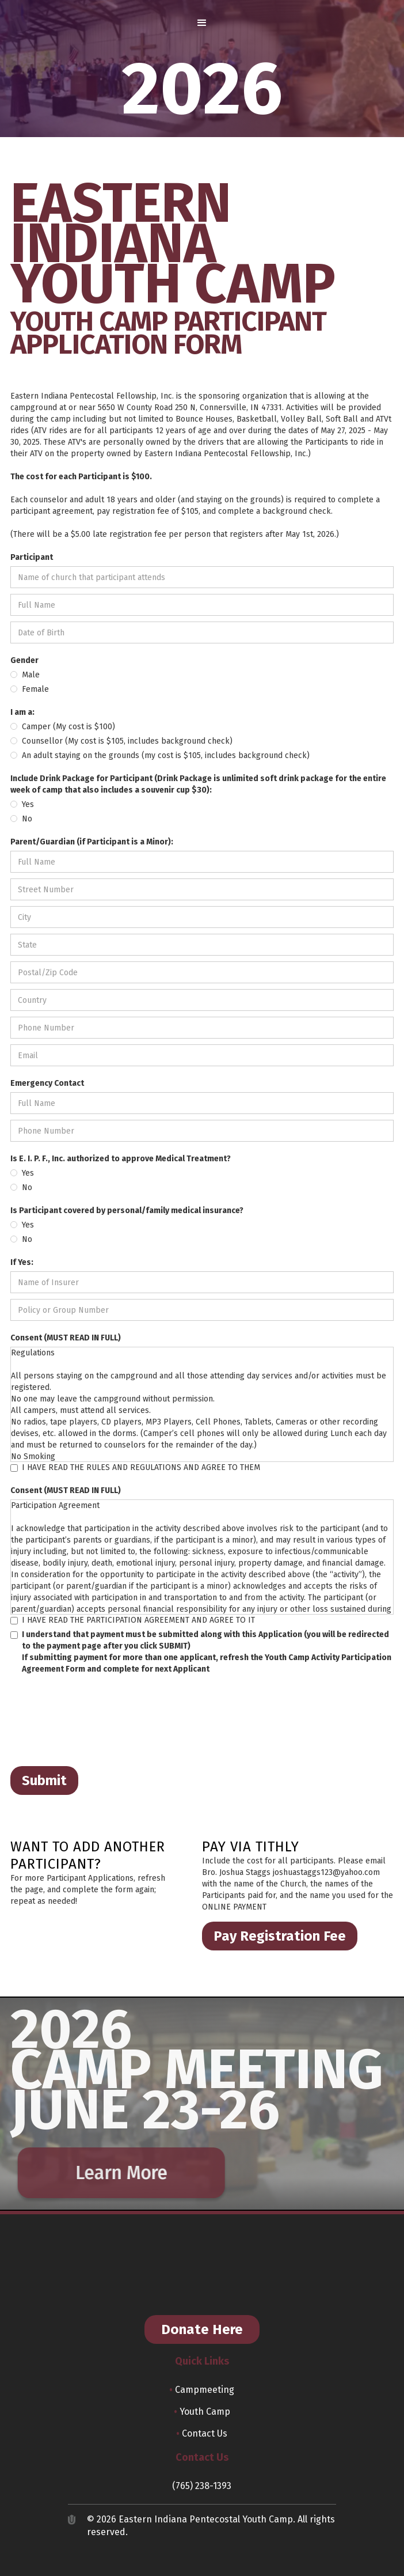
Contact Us (201, 2433)
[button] (202, 23)
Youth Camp (202, 2411)
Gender (24, 660)
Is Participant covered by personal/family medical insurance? (126, 1210)
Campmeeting (201, 2389)
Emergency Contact (47, 1083)
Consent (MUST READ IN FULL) (65, 1338)
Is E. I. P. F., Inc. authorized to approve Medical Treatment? (120, 1159)
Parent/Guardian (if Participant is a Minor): (91, 842)
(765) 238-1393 (201, 2485)
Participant (31, 557)
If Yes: (21, 1262)
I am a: (22, 712)
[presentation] (97, 1720)
